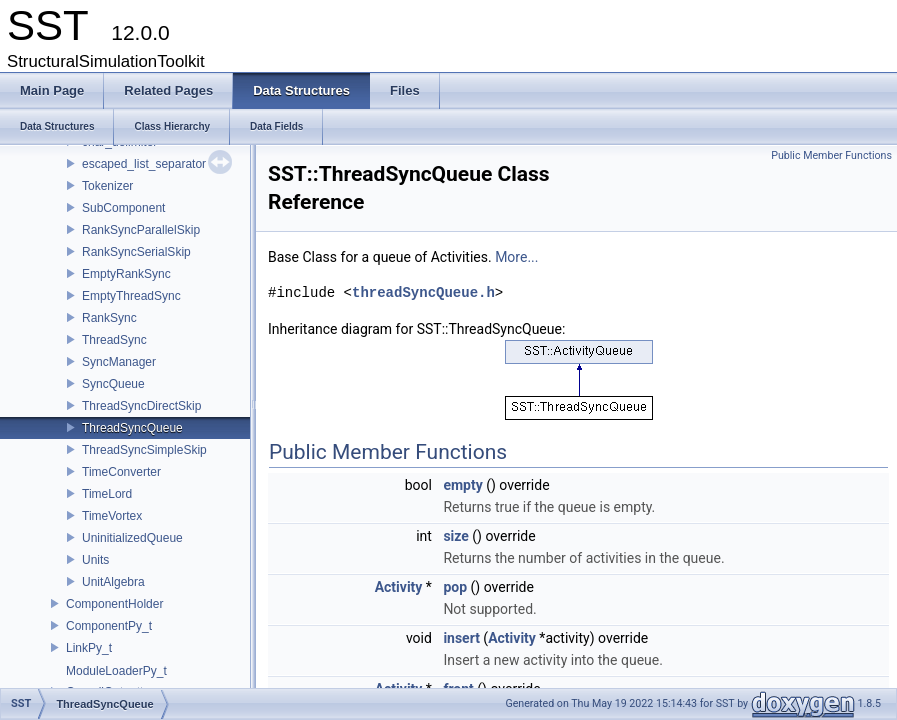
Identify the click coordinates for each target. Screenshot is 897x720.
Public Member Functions (831, 155)
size (455, 536)
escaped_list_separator (144, 164)
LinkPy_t (89, 648)
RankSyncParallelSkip (141, 230)
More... (516, 257)
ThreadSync (114, 340)
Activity (399, 587)
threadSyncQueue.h (423, 292)
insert (461, 638)
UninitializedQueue (132, 538)
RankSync (109, 318)
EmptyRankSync (126, 274)
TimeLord (107, 494)
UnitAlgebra (113, 582)
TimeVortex (112, 516)
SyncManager (119, 362)
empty (462, 485)
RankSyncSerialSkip (136, 252)
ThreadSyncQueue (132, 428)
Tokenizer (107, 186)
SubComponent (123, 208)
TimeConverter (121, 472)
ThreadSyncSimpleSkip (144, 450)
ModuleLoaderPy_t (116, 671)
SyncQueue (113, 384)
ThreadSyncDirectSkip (141, 406)
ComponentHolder (114, 604)
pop (455, 587)
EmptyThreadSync (131, 296)
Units (95, 560)
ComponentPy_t (109, 626)
